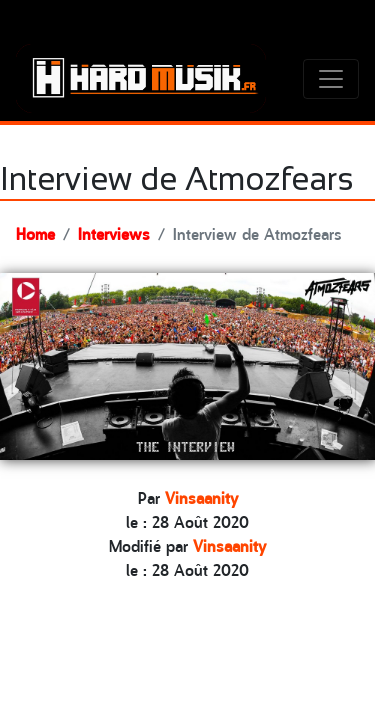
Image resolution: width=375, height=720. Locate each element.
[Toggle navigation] (331, 79)
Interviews (114, 233)
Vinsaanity (201, 497)
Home (35, 233)
